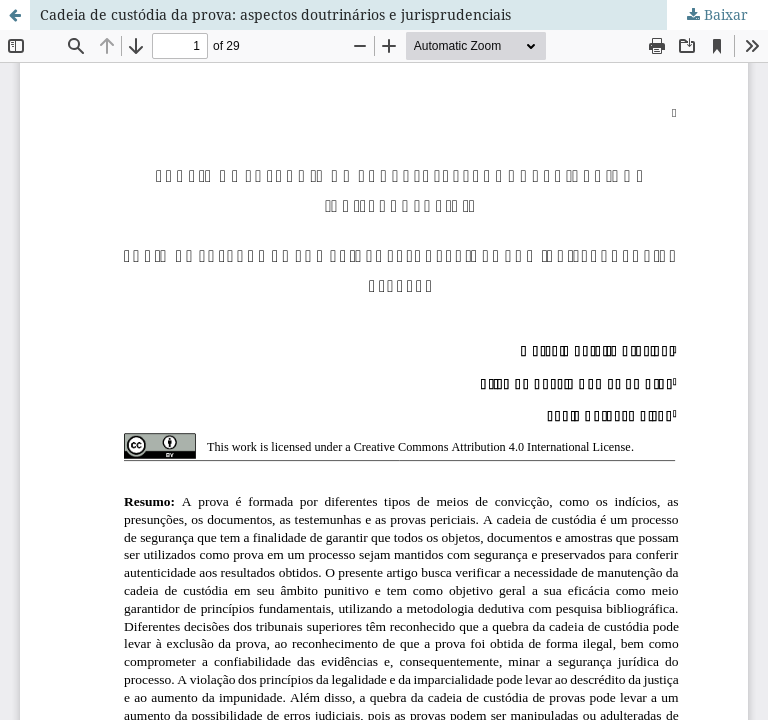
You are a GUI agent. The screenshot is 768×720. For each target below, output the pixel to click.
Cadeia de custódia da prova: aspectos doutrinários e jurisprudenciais (275, 14)
